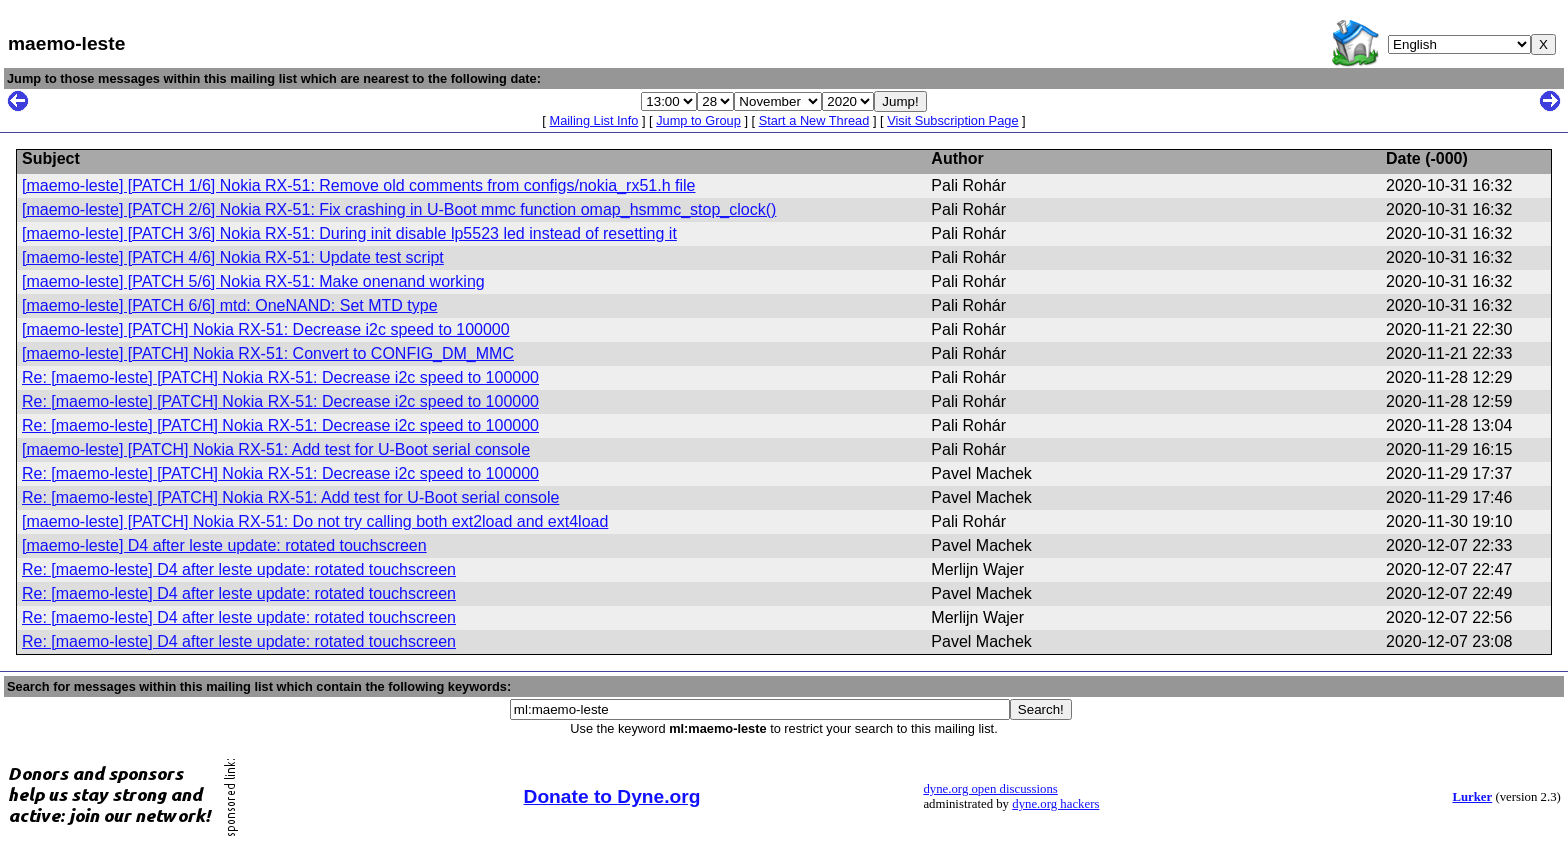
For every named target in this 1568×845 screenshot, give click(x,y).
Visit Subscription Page (952, 120)
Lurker (1472, 797)
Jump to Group (698, 120)
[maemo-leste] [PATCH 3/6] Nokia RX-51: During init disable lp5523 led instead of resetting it (349, 233)
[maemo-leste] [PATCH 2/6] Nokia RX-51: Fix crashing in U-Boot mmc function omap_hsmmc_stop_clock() (399, 209)
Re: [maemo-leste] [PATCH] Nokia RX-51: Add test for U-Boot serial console (290, 497)
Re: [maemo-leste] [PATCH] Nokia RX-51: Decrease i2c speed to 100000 (280, 377)
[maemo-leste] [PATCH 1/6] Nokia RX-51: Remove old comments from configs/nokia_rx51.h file (358, 185)
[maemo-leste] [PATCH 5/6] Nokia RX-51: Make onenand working (253, 281)
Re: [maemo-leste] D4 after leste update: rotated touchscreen (239, 569)
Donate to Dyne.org (612, 796)
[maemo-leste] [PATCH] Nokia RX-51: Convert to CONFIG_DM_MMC (268, 353)
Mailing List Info (593, 120)
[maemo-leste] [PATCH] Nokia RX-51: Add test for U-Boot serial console (276, 449)
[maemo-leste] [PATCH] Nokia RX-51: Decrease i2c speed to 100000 (266, 329)
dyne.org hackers (1055, 804)
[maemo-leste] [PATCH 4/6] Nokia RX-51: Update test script (233, 257)
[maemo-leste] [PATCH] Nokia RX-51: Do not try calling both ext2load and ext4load (315, 521)
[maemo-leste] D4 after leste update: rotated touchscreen (224, 545)
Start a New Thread (814, 120)
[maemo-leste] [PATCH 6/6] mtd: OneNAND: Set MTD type (230, 305)
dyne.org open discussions (990, 789)
